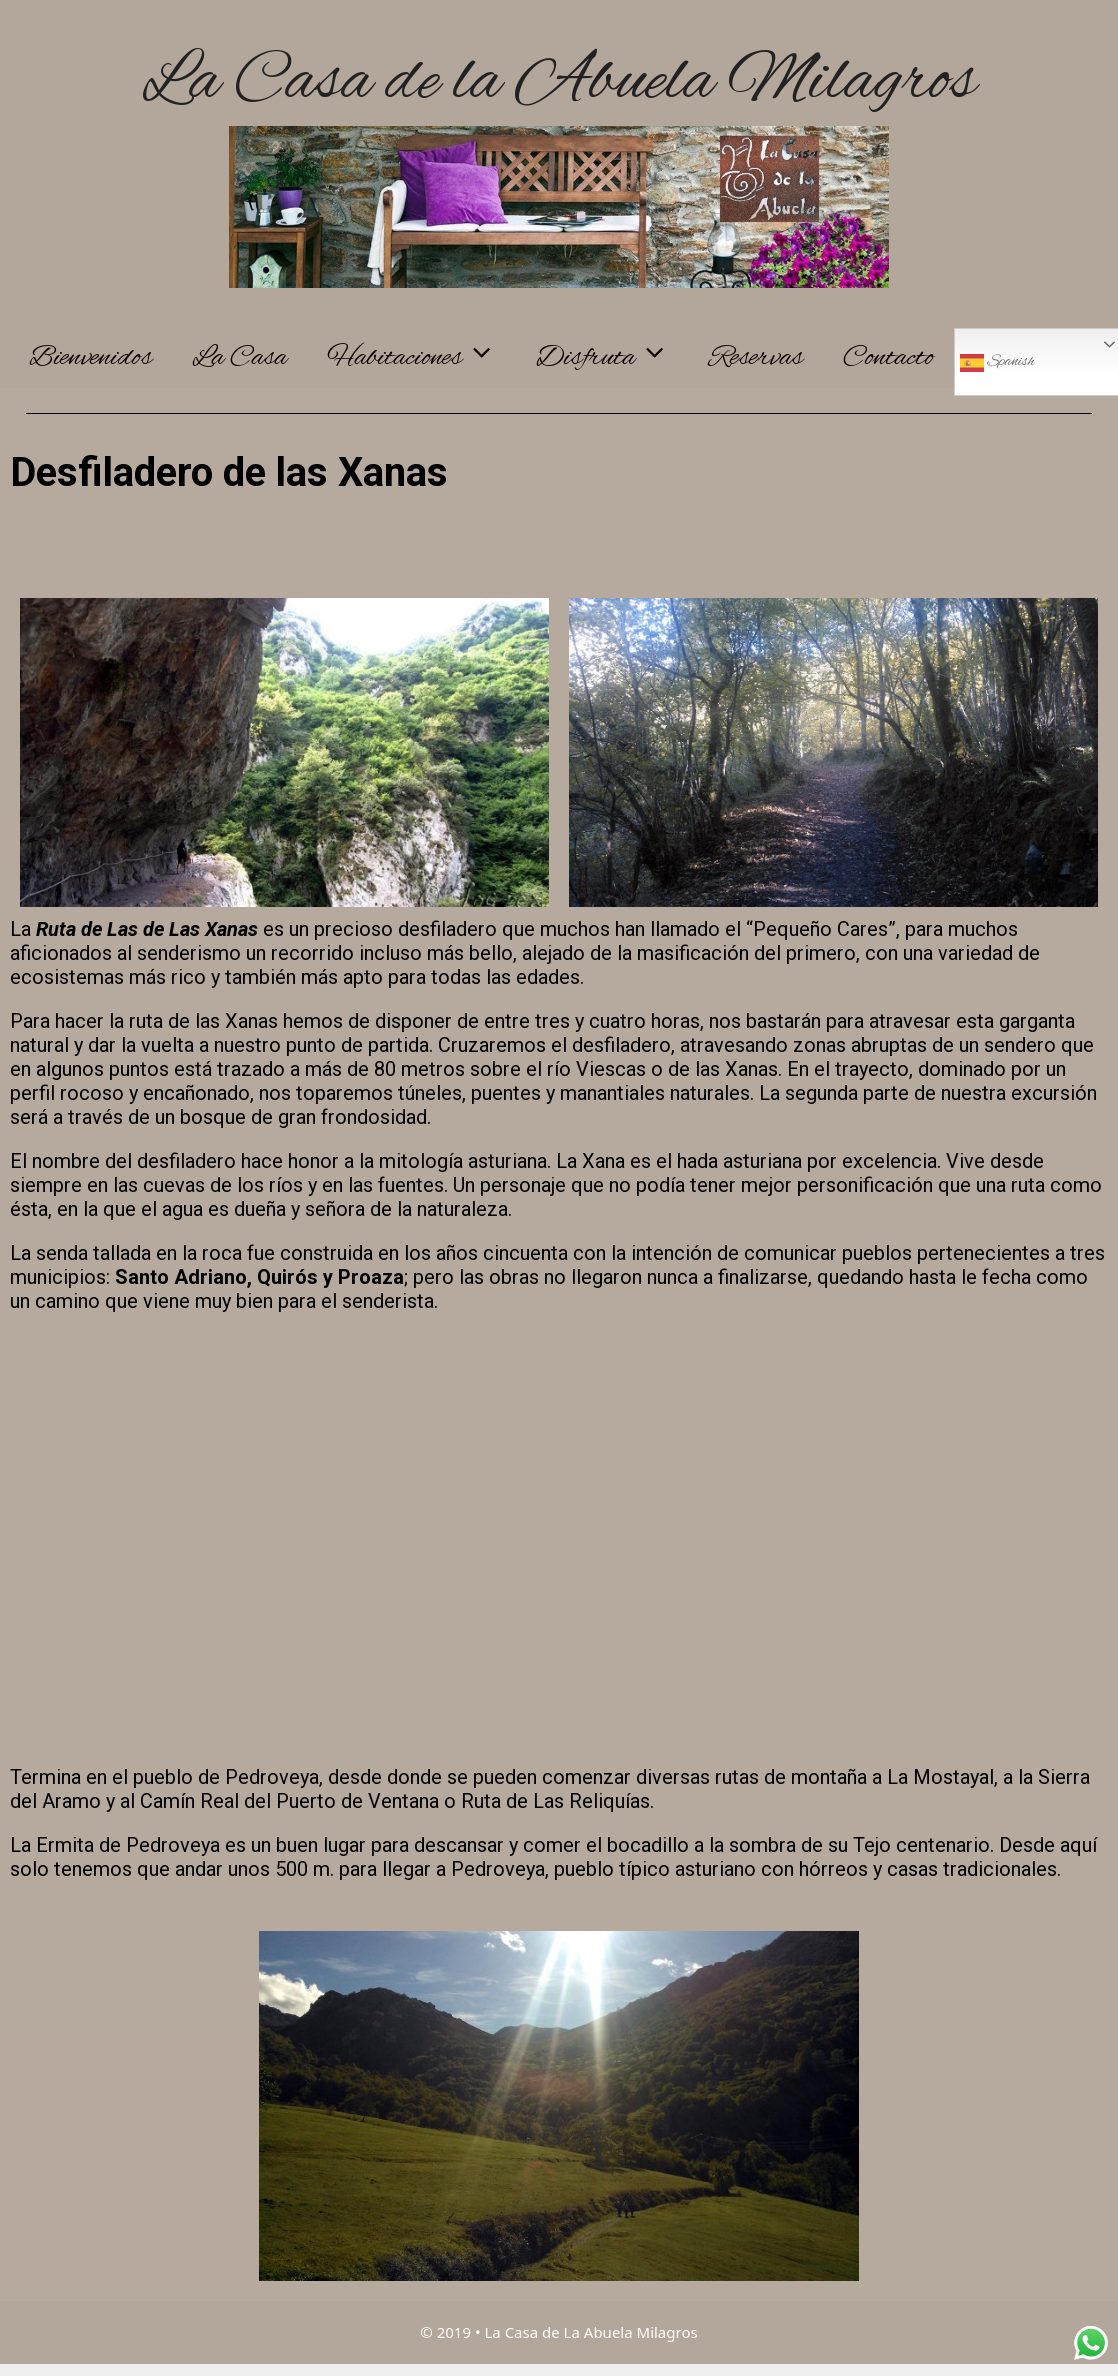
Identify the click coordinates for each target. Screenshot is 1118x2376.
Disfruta (612, 358)
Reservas (756, 358)
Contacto (888, 358)
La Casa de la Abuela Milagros (559, 83)
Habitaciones (421, 358)
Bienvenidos (90, 358)
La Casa (239, 358)
